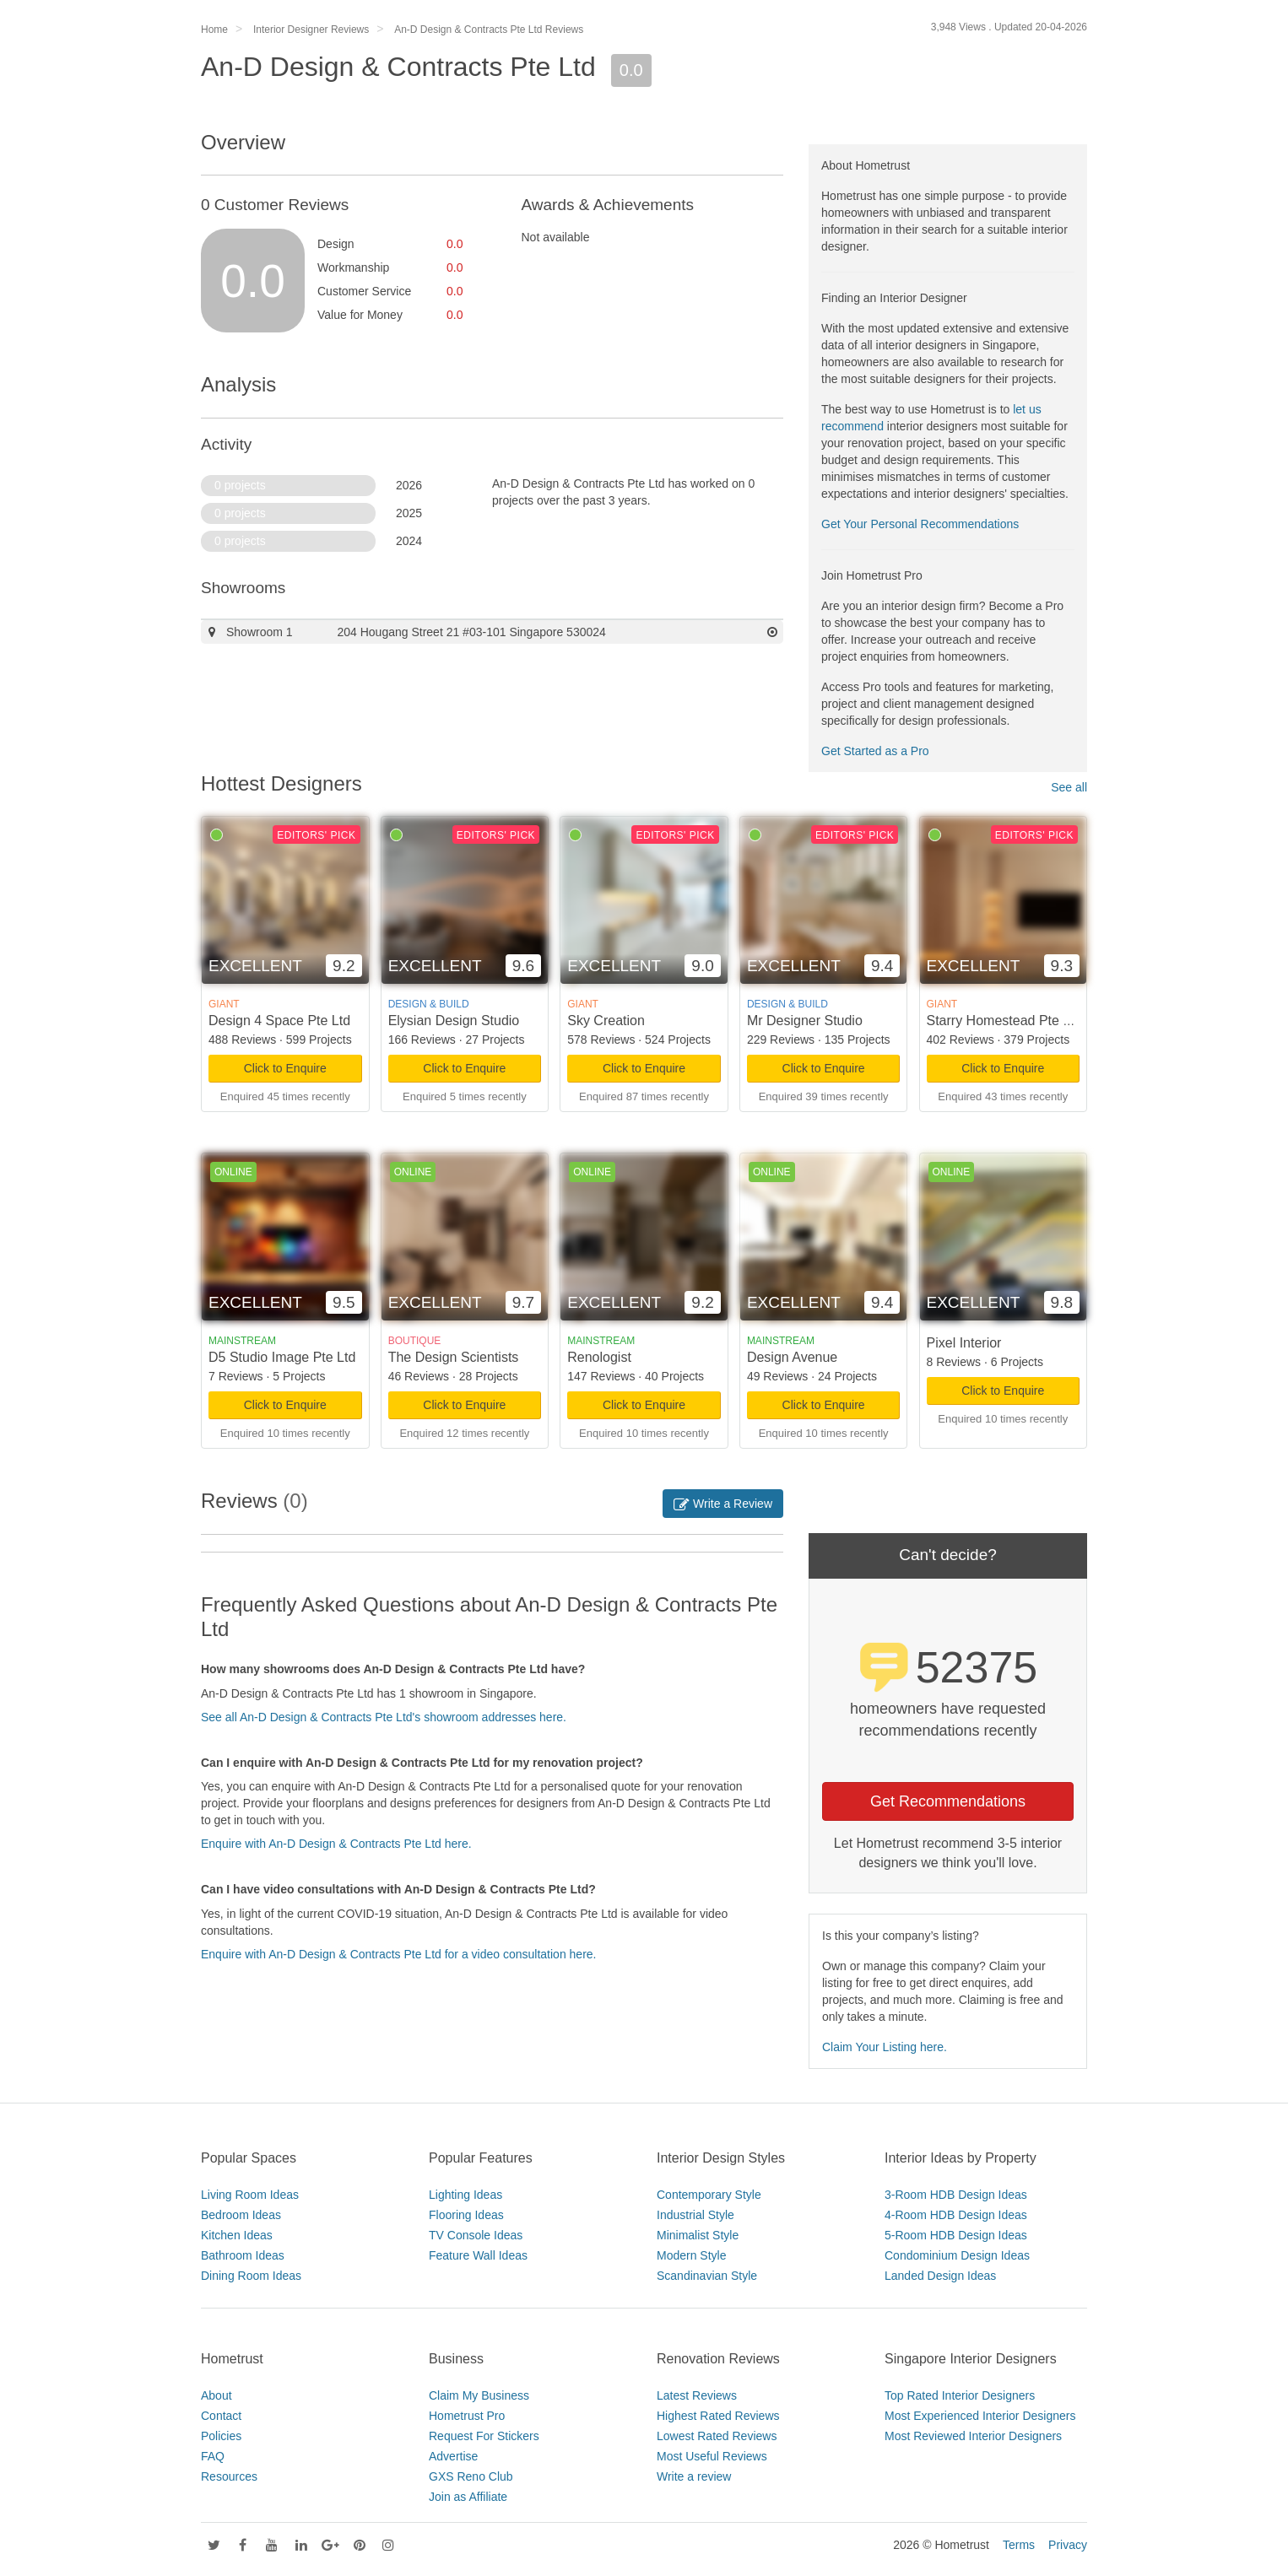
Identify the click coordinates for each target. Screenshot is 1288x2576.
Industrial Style (695, 2215)
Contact (221, 2415)
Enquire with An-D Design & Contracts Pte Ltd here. (336, 1843)
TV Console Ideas (475, 2235)
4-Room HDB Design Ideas (956, 2215)
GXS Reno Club (471, 2476)
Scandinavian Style (707, 2275)
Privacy (1067, 2545)
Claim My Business (479, 2395)
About (216, 2395)
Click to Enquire (285, 1068)
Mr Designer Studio (805, 1020)
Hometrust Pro (467, 2415)
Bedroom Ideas (241, 2215)
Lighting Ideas (465, 2194)
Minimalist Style (698, 2235)
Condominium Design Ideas (957, 2255)
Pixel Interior (964, 1343)
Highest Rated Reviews (718, 2415)
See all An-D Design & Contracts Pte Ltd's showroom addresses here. (383, 1717)
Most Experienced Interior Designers (980, 2415)
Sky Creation (606, 1020)
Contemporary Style (709, 2194)
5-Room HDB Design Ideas (956, 2235)
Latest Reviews (697, 2395)
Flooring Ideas (466, 2215)
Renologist (599, 1357)
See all (1069, 787)
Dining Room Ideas (251, 2275)
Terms (1019, 2545)
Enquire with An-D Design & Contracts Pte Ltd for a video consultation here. (398, 1954)
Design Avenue (792, 1357)
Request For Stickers (484, 2436)
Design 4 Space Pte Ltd (279, 1020)
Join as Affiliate (468, 2496)
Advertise (453, 2456)
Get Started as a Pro (875, 751)
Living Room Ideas (250, 2194)
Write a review (694, 2476)
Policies (221, 2436)
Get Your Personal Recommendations (920, 524)
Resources (229, 2476)
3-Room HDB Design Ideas (956, 2194)
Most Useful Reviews (712, 2456)
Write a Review (723, 1503)
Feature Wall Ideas (478, 2255)
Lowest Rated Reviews (717, 2436)
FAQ (213, 2456)
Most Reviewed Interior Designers (973, 2436)
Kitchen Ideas (237, 2235)
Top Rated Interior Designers (960, 2395)
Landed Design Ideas (940, 2275)
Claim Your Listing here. (884, 2047)
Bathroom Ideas (242, 2255)
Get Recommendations (948, 1801)
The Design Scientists (453, 1357)
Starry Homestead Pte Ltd (1004, 1020)
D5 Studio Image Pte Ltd (281, 1357)
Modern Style (691, 2255)
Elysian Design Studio (454, 1020)
